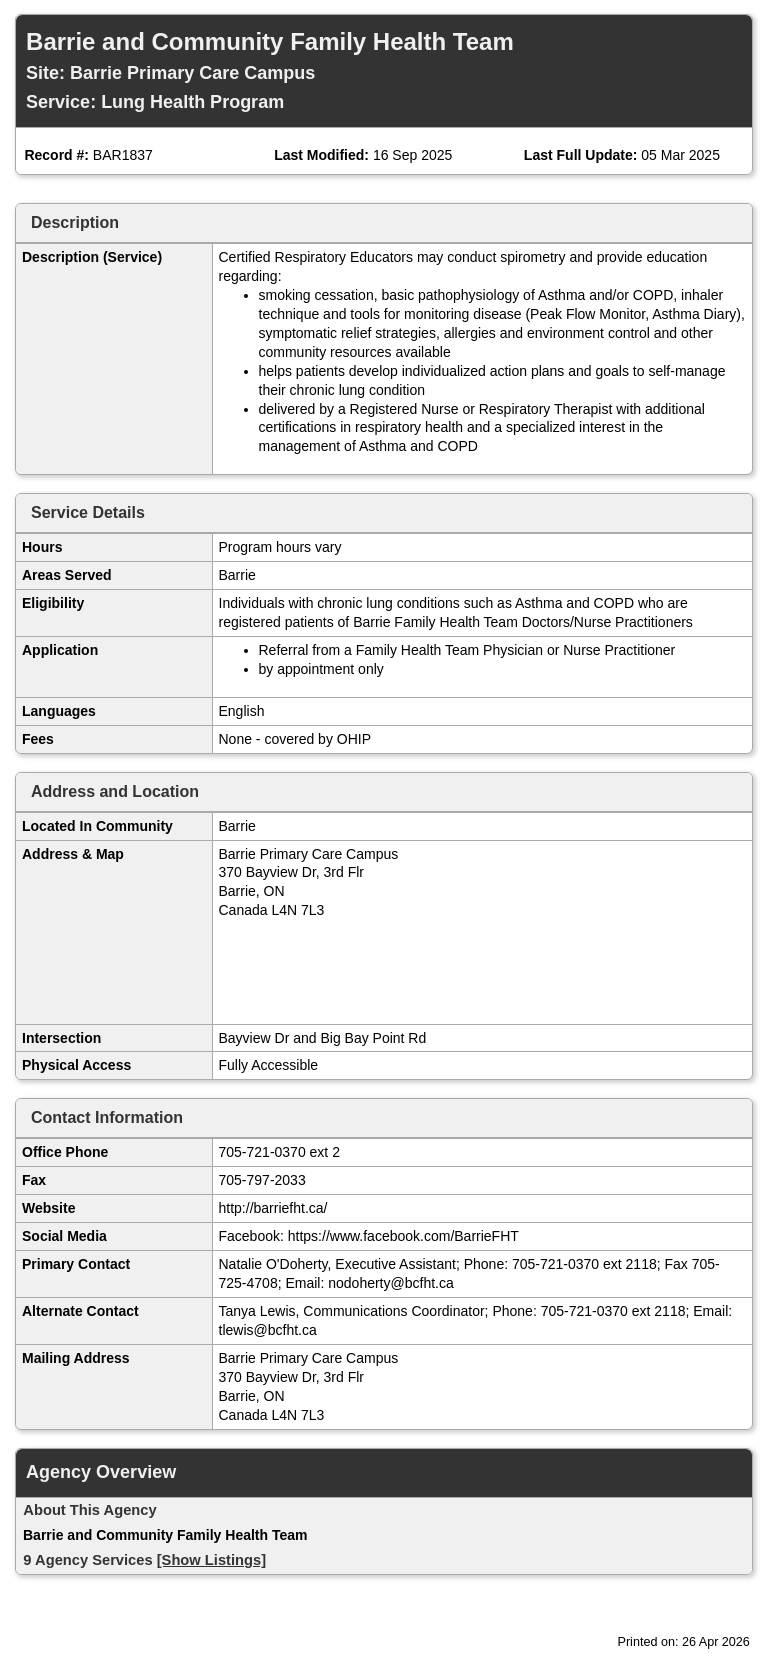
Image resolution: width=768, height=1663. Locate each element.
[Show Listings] (211, 1560)
